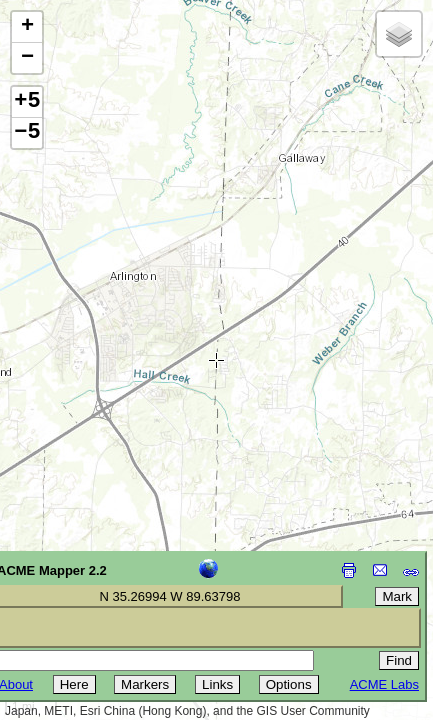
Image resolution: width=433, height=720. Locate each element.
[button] (27, 27)
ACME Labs (384, 684)
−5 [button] (27, 133)
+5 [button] (27, 102)
